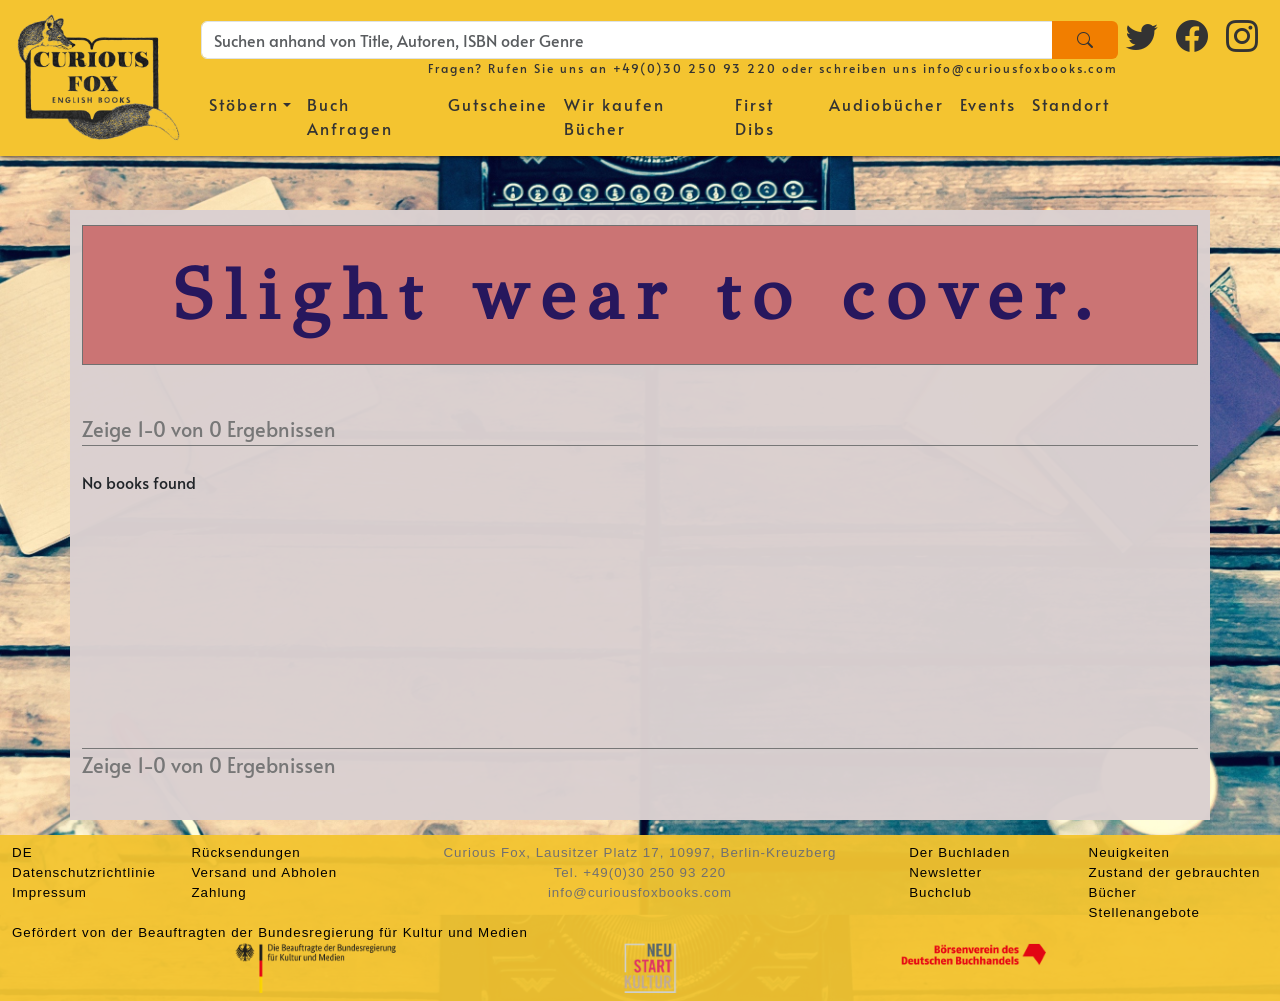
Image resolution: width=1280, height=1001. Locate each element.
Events (988, 104)
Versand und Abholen (264, 872)
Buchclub (940, 892)
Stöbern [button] (244, 104)
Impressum (49, 892)
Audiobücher (886, 104)
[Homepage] (98, 75)
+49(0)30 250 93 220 (695, 68)
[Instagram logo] (1243, 35)
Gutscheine (498, 104)
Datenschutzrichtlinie (84, 872)
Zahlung (218, 892)
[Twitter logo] (1143, 35)
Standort (1071, 104)
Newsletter (945, 872)
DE (22, 852)
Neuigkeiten (1129, 852)
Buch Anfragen (350, 116)
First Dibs (755, 116)
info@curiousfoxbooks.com (1020, 68)
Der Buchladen (959, 852)
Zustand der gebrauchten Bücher (1175, 882)
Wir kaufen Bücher (614, 116)
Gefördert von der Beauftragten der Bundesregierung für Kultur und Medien (270, 932)
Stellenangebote (1144, 912)
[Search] (1085, 40)
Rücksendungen (245, 852)
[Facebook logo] (1193, 35)
